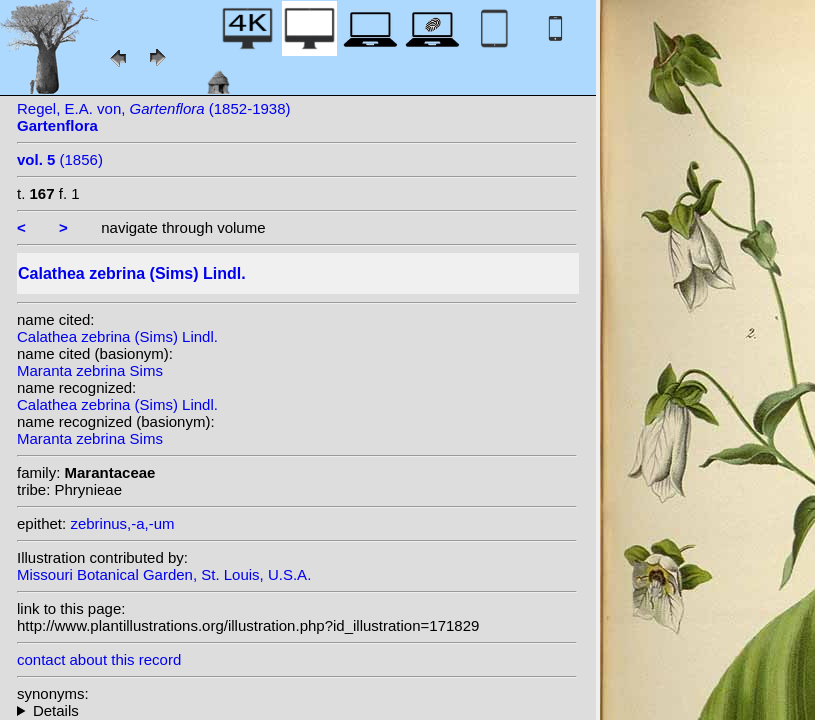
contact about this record (99, 659)
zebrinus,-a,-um (122, 523)
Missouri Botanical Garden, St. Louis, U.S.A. (164, 574)
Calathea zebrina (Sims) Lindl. (117, 336)
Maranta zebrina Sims (90, 370)
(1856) (60, 159)
